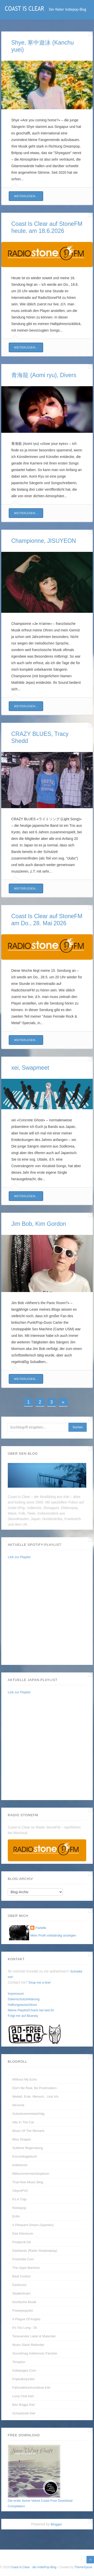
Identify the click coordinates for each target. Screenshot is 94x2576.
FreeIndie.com (23, 2259)
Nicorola (18, 2105)
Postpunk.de (21, 2242)
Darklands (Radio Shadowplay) (34, 2250)
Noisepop (19, 2208)
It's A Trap (19, 2199)
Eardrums (19, 2285)
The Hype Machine (26, 2268)
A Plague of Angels (26, 2319)
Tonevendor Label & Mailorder (34, 2336)
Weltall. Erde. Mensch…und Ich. (35, 2096)
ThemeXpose (83, 2567)
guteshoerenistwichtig (28, 2114)
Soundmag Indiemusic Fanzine (34, 2353)
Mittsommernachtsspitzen (30, 2173)
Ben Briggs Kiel (23, 2405)
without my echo (24, 2079)
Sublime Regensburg (27, 2148)
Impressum (16, 1993)
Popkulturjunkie (23, 2379)
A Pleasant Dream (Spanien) (33, 2225)
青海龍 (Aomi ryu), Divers (43, 375)
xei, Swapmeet (30, 1067)
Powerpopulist (22, 2310)
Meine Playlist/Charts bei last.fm (31, 2010)
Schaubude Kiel (23, 2413)
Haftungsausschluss (22, 2005)
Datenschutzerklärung (23, 1999)
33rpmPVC (20, 2191)
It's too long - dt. (25, 2328)
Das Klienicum (22, 2233)
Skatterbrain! (21, 2293)
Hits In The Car (23, 2122)
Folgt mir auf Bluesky (23, 2016)
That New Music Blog (27, 2182)
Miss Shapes (21, 2139)
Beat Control (21, 2276)
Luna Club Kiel (23, 2396)
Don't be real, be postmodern (34, 2088)
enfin (16, 2216)
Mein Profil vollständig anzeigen (53, 1935)
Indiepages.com (24, 2370)
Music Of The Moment (28, 2131)
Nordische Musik (24, 2302)
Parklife (40, 1928)
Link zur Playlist (19, 1557)
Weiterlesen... (26, 196)
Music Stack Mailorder (28, 2345)
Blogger (56, 2524)
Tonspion (18, 2362)
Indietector (20, 2165)
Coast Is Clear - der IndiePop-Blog (34, 2567)
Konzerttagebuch (24, 2156)
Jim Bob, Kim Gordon (38, 1224)
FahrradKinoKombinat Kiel (31, 2387)
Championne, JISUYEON (43, 541)
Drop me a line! (40, 1982)
